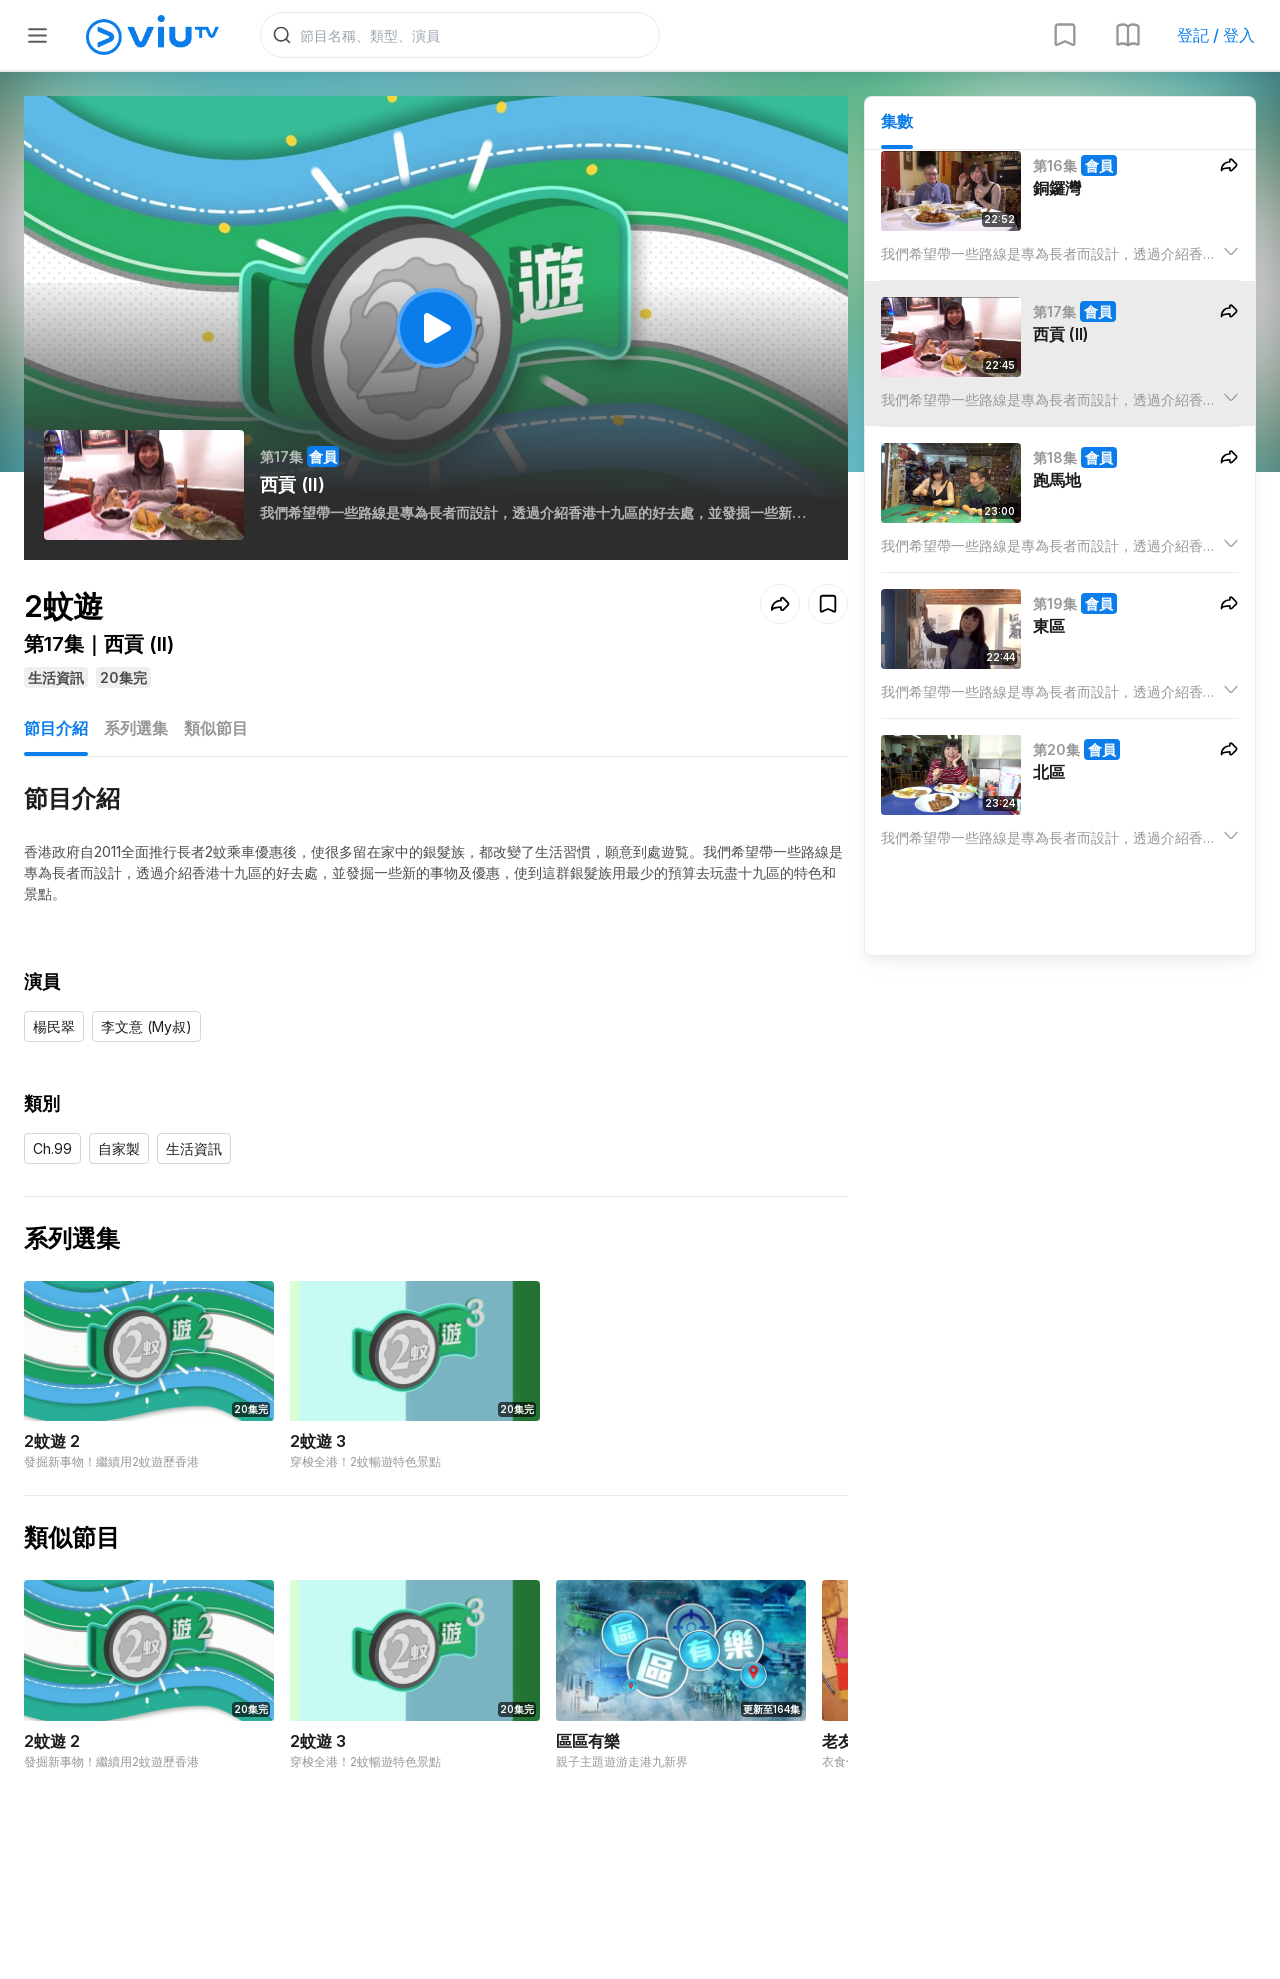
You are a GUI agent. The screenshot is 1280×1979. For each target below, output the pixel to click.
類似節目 (216, 728)
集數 (897, 121)
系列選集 (136, 728)
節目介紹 (56, 728)
